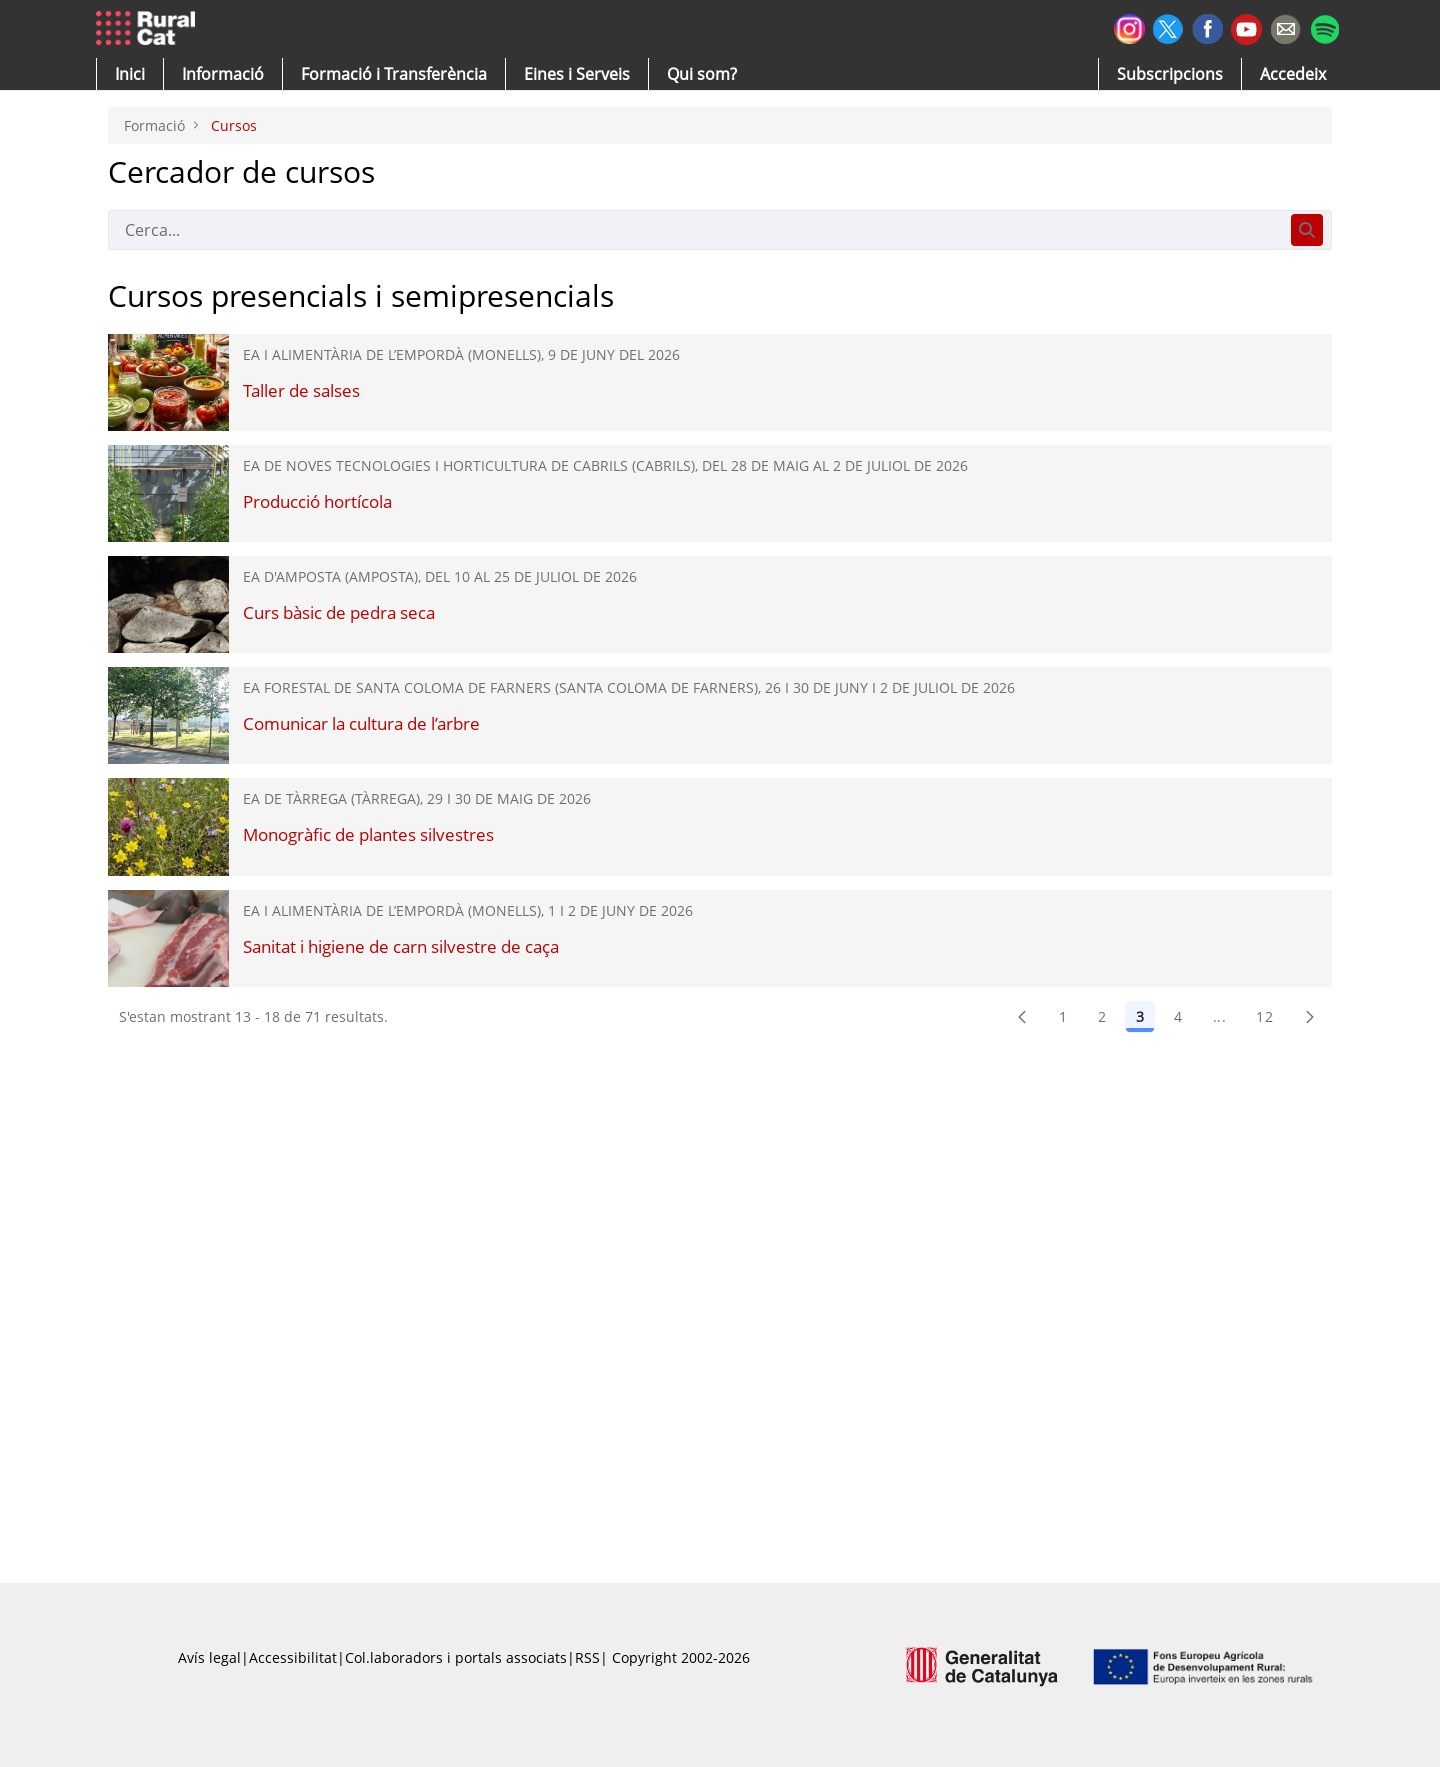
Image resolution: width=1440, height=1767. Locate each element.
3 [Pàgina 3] (1140, 1016)
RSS (587, 1657)
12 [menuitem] (1264, 1016)
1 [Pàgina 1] (1063, 1016)
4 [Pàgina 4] (1178, 1016)
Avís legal (209, 1657)
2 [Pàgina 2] (1102, 1016)
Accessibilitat (293, 1657)
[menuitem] (394, 74)
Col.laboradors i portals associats (456, 1657)
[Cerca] (695, 230)
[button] (130, 74)
